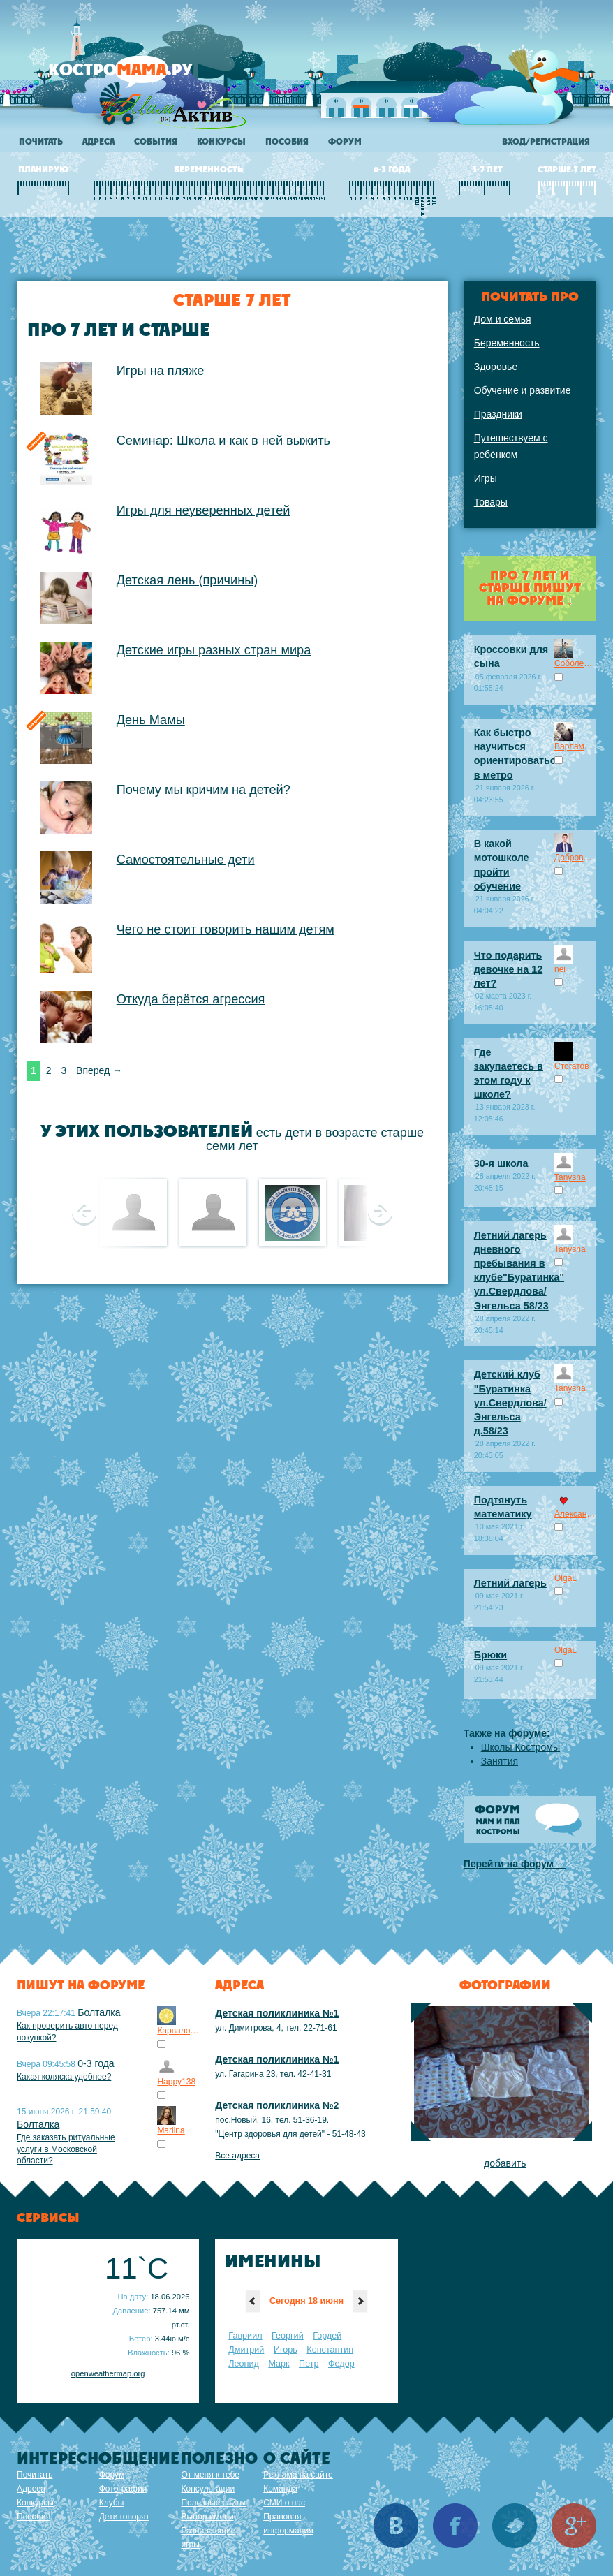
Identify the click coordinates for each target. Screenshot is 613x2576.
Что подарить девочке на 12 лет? (508, 969)
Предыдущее (84, 1212)
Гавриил (245, 2336)
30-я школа (501, 1163)
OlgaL (565, 1578)
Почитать (41, 142)
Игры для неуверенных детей (203, 510)
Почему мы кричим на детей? (203, 790)
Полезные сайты (213, 2503)
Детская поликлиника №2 (277, 2105)
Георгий (288, 2336)
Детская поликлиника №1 (277, 2013)
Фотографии (123, 2489)
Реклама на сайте (298, 2475)
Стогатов (571, 1066)
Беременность (507, 342)
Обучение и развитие (522, 390)
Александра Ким (575, 1514)
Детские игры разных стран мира (214, 650)
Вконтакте (396, 2525)
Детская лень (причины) (187, 580)
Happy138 (176, 2081)
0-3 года (95, 2063)
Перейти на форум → (515, 1863)
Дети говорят (124, 2517)
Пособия (287, 142)
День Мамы (151, 720)
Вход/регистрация (546, 142)
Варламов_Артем (575, 746)
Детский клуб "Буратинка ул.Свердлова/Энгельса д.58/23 (510, 1402)
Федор (341, 2364)
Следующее (380, 1212)
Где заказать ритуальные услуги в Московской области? (66, 2149)
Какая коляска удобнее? (64, 2077)
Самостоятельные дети (186, 860)
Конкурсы (221, 142)
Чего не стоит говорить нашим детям (225, 929)
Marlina (170, 2130)
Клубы (111, 2503)
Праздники (498, 414)
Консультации (208, 2489)
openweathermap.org (108, 2373)
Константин (329, 2350)
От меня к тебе (210, 2475)
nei (560, 969)
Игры (485, 478)
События (155, 142)
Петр (308, 2364)
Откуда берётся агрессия (191, 999)
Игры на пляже (161, 371)
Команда (280, 2489)
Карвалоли (178, 2031)
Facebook (455, 2525)
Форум (345, 142)
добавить (505, 2163)
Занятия (499, 1761)
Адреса (98, 142)
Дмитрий (246, 2350)
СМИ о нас (284, 2503)
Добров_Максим (575, 857)
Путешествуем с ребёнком (511, 446)
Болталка (98, 2012)
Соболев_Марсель (575, 663)
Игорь (285, 2350)
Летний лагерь (510, 1583)
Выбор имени (207, 2517)
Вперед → (99, 1070)
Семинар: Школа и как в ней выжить (223, 441)
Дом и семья (502, 319)
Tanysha (570, 1177)
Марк (278, 2364)
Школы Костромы (520, 1747)
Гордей (327, 2336)
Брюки (490, 1655)
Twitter (514, 2525)
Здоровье (496, 366)
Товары (491, 502)
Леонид (243, 2364)
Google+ (574, 2525)
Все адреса (237, 2156)
